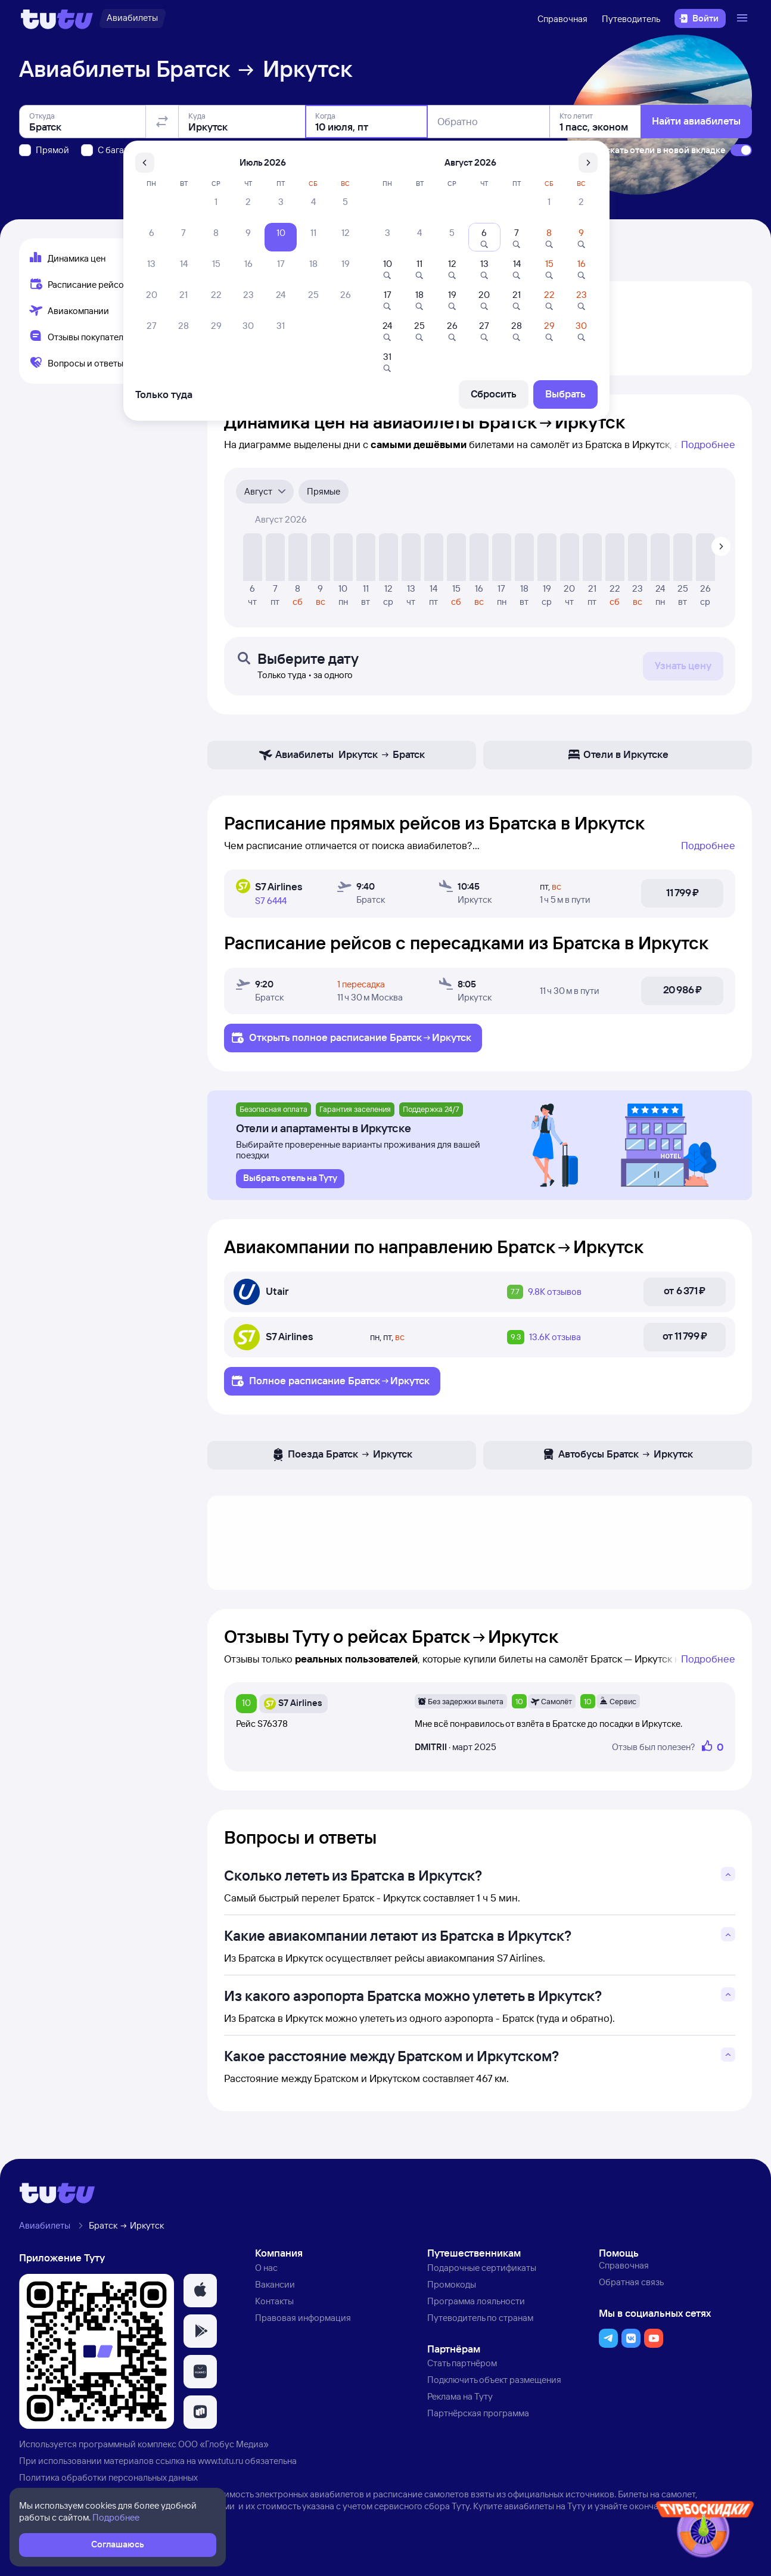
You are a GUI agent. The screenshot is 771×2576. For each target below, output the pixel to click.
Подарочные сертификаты (481, 2267)
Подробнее (708, 444)
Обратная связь (631, 2282)
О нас (266, 2267)
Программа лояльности (476, 2301)
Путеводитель (631, 18)
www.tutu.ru (220, 2460)
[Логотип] (57, 18)
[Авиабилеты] (132, 18)
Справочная (562, 18)
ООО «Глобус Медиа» (223, 2444)
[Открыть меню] (743, 18)
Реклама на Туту (460, 2396)
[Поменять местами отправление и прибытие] (162, 121)
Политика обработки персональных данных (108, 2477)
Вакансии (275, 2284)
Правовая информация (303, 2317)
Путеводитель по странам (480, 2317)
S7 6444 (271, 900)
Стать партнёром (462, 2363)
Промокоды (451, 2284)
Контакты (274, 2301)
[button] (200, 2290)
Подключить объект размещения (494, 2379)
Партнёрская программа (478, 2413)
